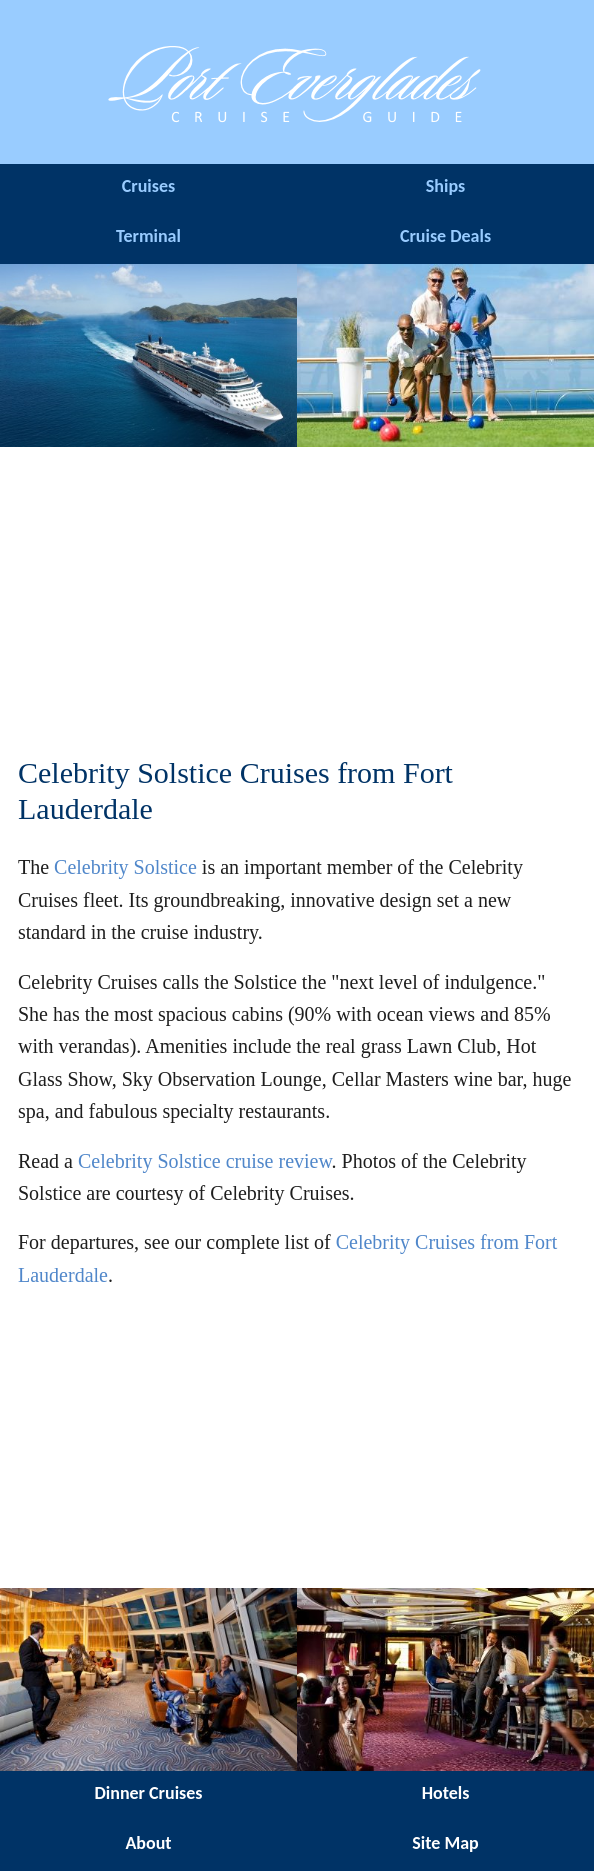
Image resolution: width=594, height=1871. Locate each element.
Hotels (446, 1793)
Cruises (148, 186)
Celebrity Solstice (125, 867)
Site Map (445, 1843)
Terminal (148, 236)
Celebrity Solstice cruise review (205, 1161)
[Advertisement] (297, 601)
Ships (445, 186)
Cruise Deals (445, 236)
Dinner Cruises (148, 1793)
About (148, 1843)
